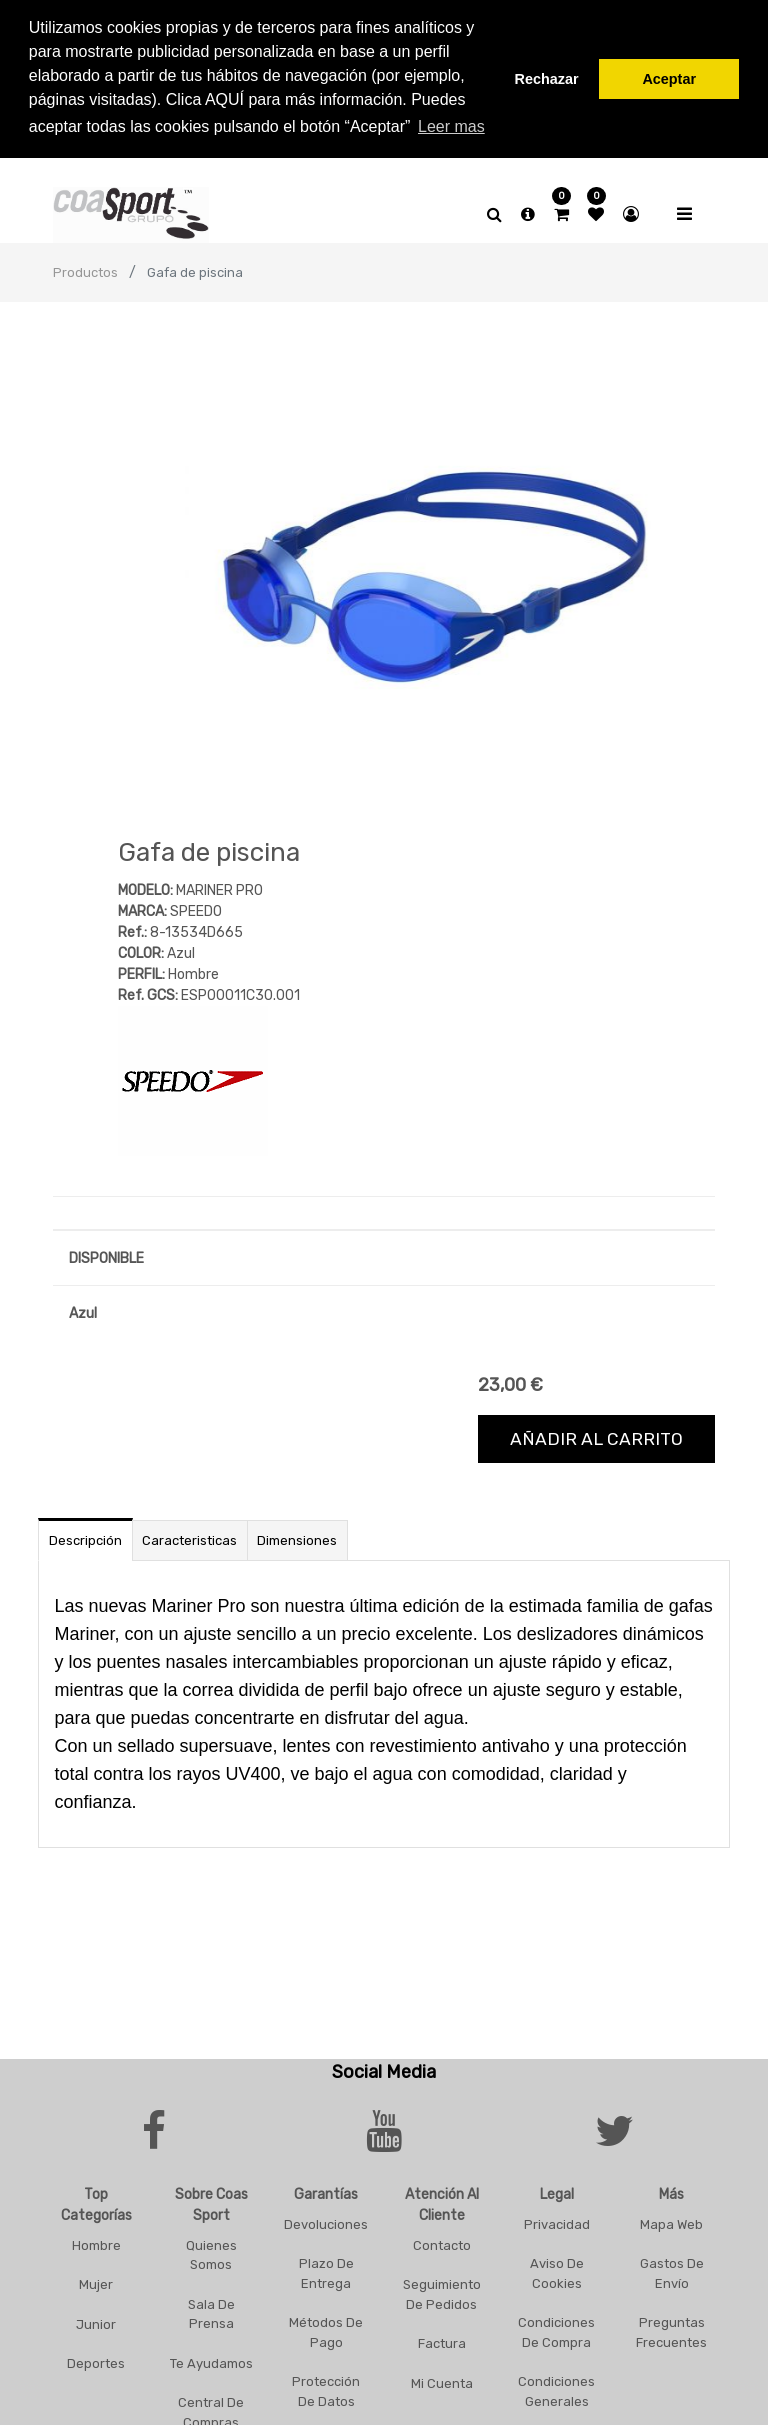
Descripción (85, 1535)
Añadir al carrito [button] (596, 1434)
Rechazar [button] (547, 79)
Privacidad (557, 2219)
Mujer (96, 2279)
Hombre (96, 2240)
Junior (96, 2319)
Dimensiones (297, 1535)
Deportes (96, 2358)
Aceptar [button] (669, 79)
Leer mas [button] (451, 126)
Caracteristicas (189, 1535)
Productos (85, 268)
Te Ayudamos (211, 2358)
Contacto (442, 2240)
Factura (442, 2338)
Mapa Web (671, 2219)
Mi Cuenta (442, 2378)
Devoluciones (326, 2219)
